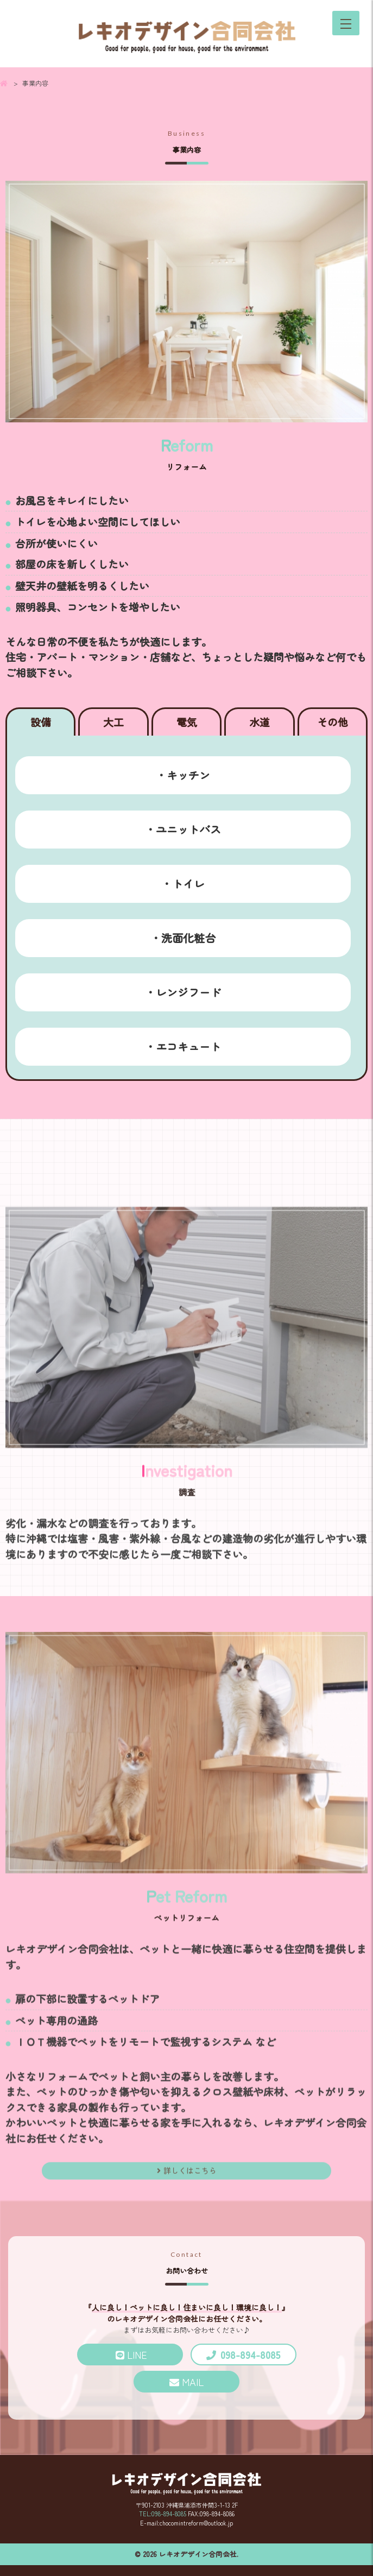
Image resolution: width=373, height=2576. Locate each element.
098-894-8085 (250, 2354)
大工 (113, 721)
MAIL (193, 2382)
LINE (131, 2354)
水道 (259, 721)
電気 (186, 721)
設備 (40, 721)
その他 (332, 721)
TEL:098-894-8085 (162, 2513)
